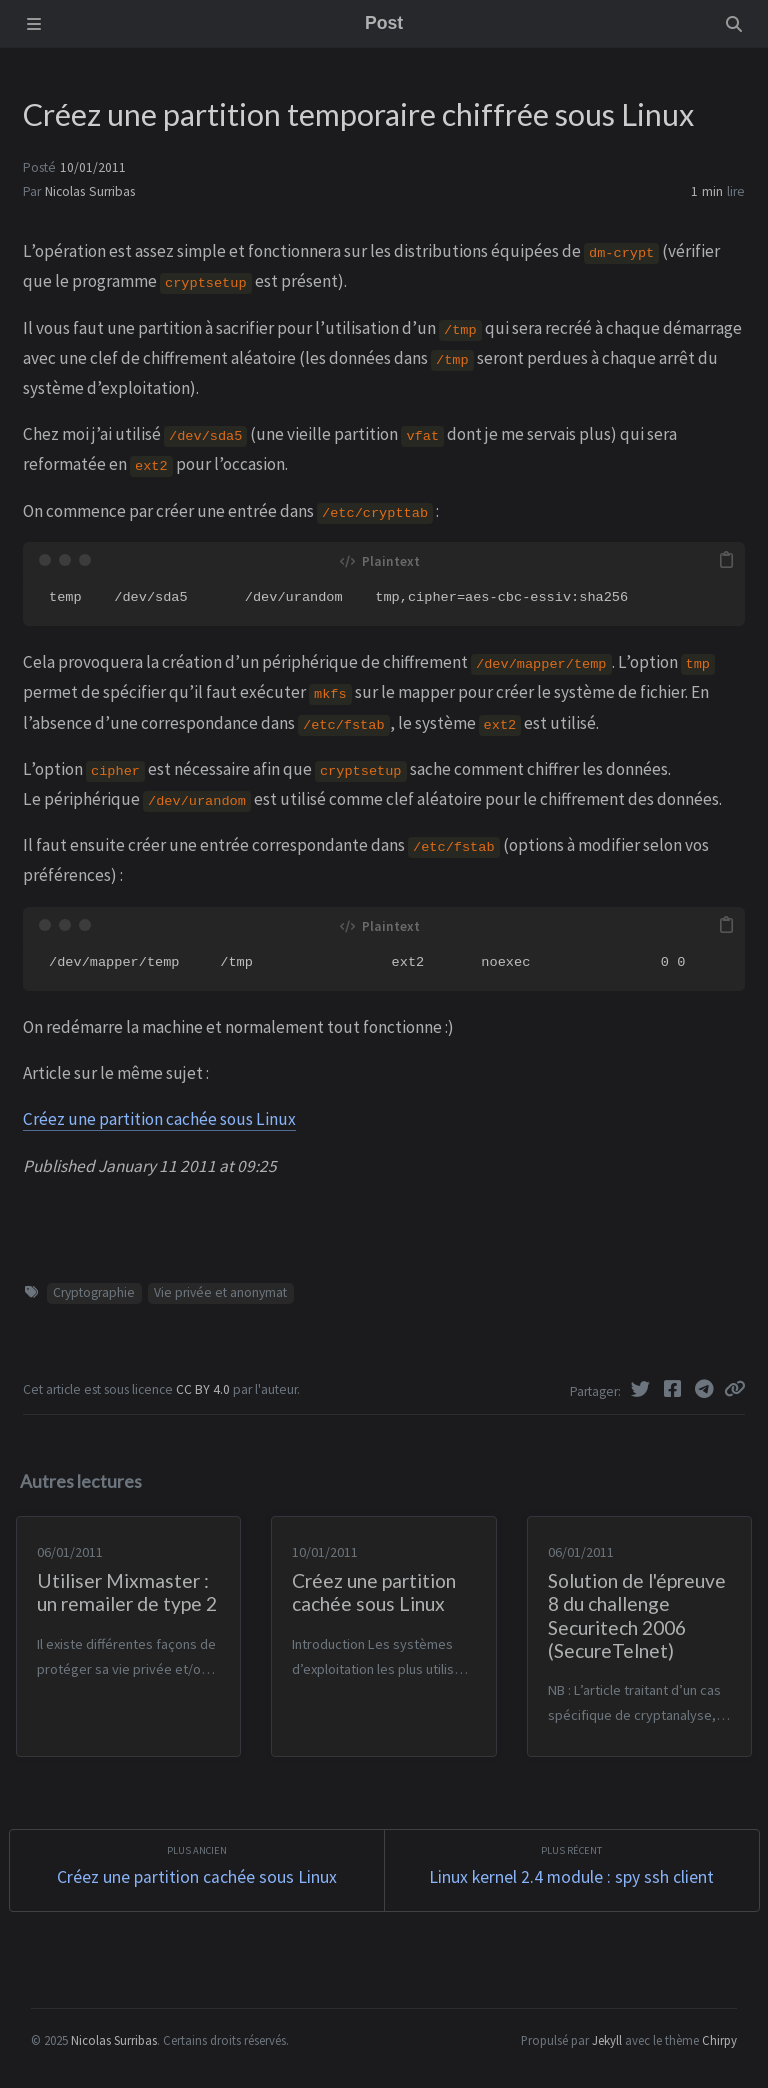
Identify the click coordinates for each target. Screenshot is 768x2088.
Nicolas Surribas (90, 191)
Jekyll (607, 2040)
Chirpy (719, 2040)
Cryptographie (94, 1292)
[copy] (727, 560)
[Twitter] (642, 1389)
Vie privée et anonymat (220, 1292)
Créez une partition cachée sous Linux (159, 1119)
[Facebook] (674, 1389)
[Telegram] (706, 1389)
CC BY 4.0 (204, 1389)
